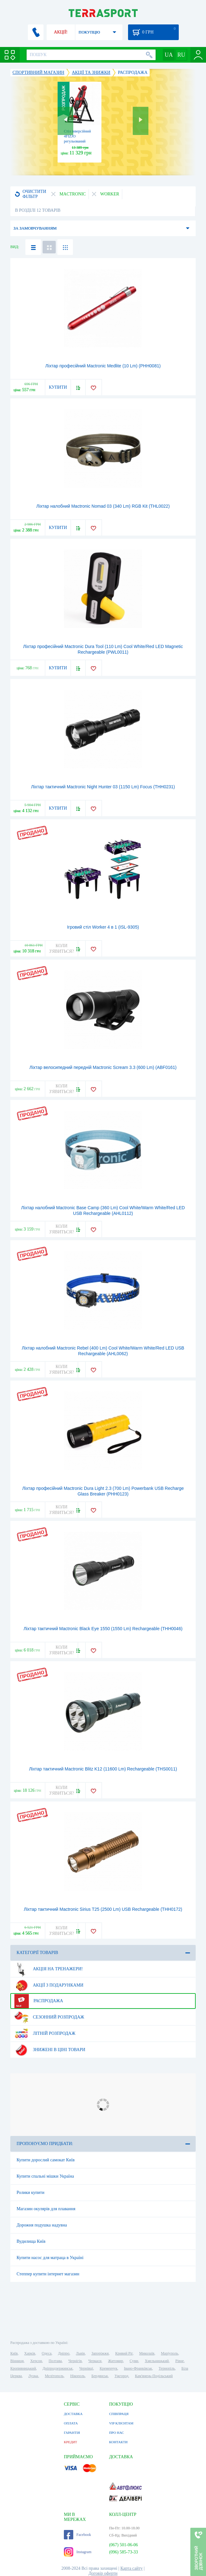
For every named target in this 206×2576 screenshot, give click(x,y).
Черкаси (94, 2361)
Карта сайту (131, 2568)
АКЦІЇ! (61, 32)
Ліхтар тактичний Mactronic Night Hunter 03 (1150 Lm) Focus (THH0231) (103, 786)
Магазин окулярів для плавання (46, 2208)
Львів (80, 2353)
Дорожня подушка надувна (42, 2225)
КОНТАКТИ (118, 2442)
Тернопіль (167, 2368)
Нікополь (77, 2376)
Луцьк (33, 2376)
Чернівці (86, 2368)
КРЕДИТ (70, 2442)
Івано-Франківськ (138, 2368)
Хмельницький (157, 2361)
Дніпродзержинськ (58, 2368)
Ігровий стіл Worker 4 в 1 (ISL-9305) (103, 927)
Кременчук (108, 2368)
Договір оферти (103, 2573)
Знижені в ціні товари (49, 2050)
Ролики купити (30, 2192)
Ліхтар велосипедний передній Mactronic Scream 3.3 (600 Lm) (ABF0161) (103, 1067)
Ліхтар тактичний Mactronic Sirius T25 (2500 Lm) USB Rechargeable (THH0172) (103, 1909)
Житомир (115, 2361)
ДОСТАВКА (73, 2414)
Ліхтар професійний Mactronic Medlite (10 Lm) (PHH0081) (103, 365)
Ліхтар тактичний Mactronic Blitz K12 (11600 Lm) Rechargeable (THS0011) (103, 1768)
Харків (29, 2353)
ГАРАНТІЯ (72, 2432)
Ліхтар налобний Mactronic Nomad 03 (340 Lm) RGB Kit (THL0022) (103, 506)
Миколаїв (146, 2353)
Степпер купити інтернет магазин (48, 2274)
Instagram (77, 2552)
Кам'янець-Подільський (154, 2376)
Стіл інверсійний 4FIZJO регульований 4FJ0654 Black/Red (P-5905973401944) (79, 141)
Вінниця (17, 2361)
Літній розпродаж (44, 2033)
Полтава (55, 2361)
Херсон (36, 2361)
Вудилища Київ (31, 2241)
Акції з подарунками (49, 1985)
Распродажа (38, 2001)
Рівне (179, 2361)
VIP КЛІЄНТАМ (121, 2423)
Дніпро (63, 2353)
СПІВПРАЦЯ (118, 2414)
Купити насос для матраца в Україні (50, 2257)
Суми (134, 2361)
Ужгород (121, 2376)
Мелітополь (54, 2376)
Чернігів (75, 2361)
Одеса (46, 2353)
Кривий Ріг (124, 2353)
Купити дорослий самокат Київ (46, 2160)
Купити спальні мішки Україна (45, 2176)
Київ (14, 2353)
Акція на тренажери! (48, 1969)
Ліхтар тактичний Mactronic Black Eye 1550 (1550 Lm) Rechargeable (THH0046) (103, 1628)
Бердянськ (99, 2376)
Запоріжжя (100, 2353)
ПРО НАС (116, 2432)
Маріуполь (169, 2353)
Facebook (77, 2534)
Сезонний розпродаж (49, 2017)
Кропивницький (23, 2368)
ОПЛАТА (71, 2423)
